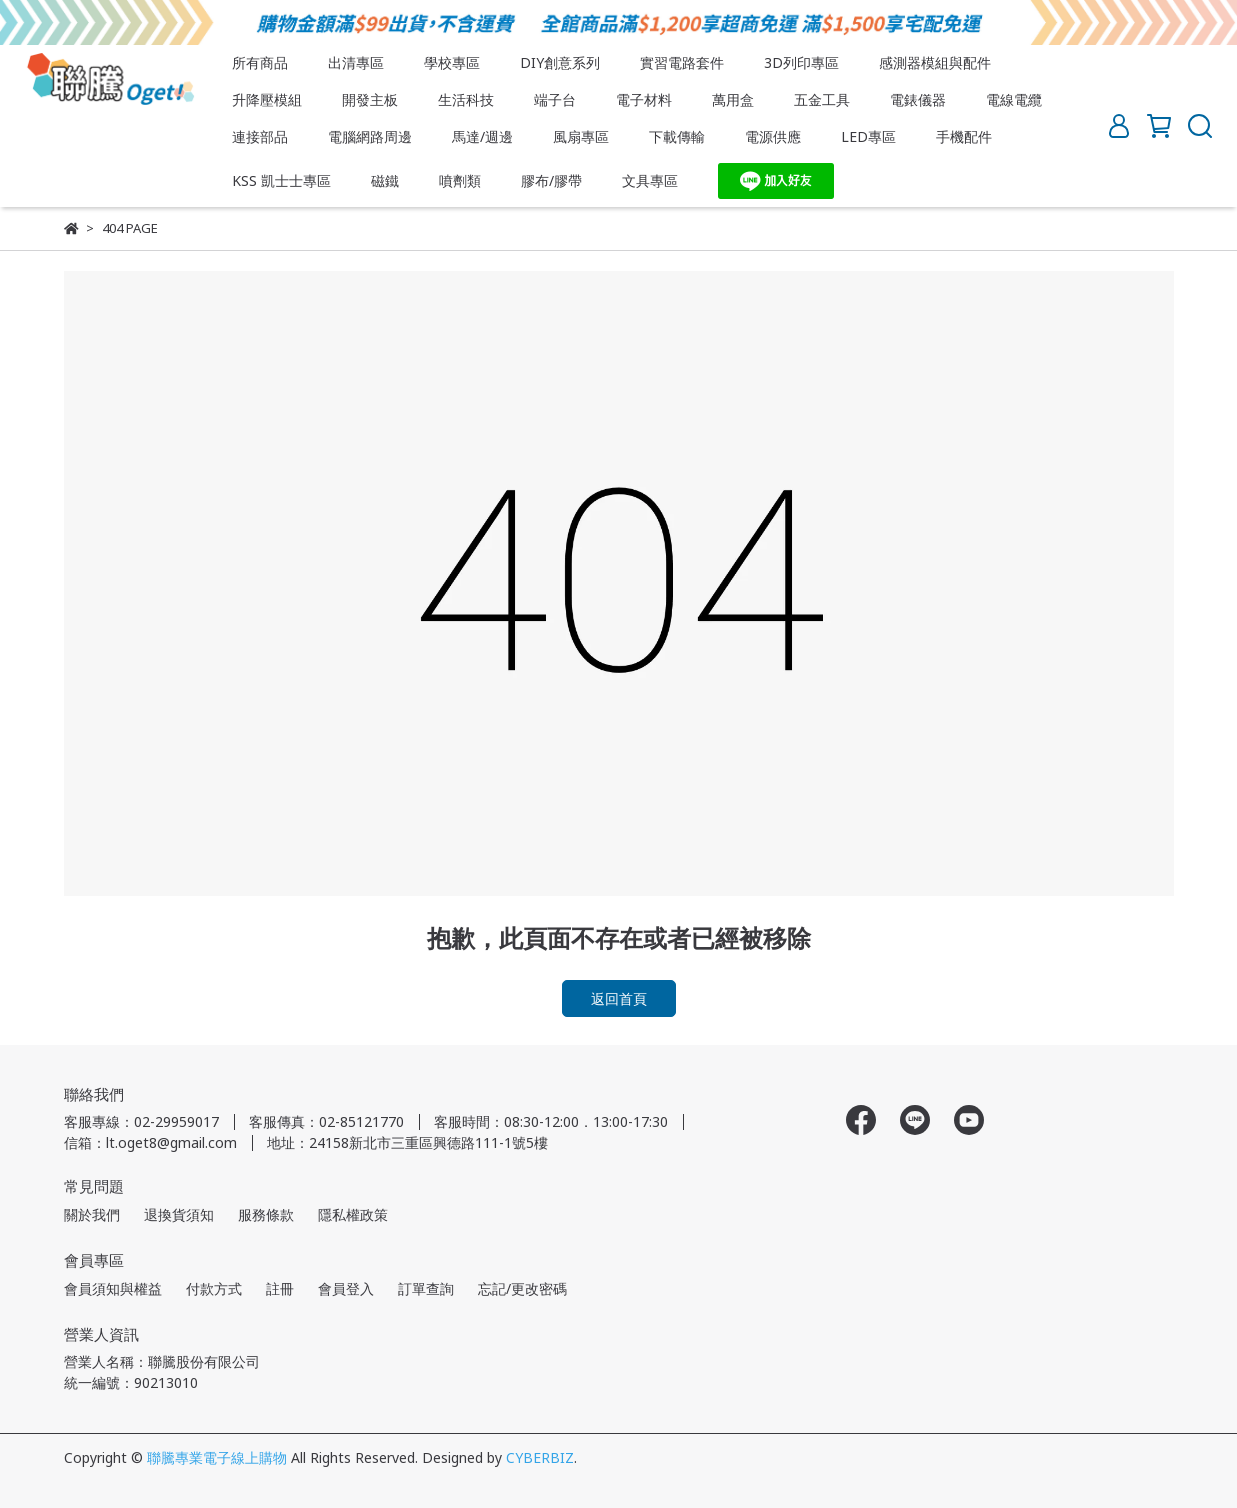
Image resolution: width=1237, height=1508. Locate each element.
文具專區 (650, 180)
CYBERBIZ (540, 1457)
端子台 (555, 99)
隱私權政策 (353, 1214)
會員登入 (346, 1288)
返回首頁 (619, 998)
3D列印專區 (801, 62)
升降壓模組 (267, 99)
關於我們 (92, 1214)
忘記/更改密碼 (522, 1288)
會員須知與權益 (113, 1288)
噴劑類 (460, 180)
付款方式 (214, 1288)
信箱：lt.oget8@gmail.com (150, 1142)
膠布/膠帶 (551, 180)
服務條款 (266, 1214)
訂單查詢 (426, 1288)
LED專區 (868, 136)
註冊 (280, 1288)
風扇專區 (581, 136)
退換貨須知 (179, 1214)
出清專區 (356, 62)
